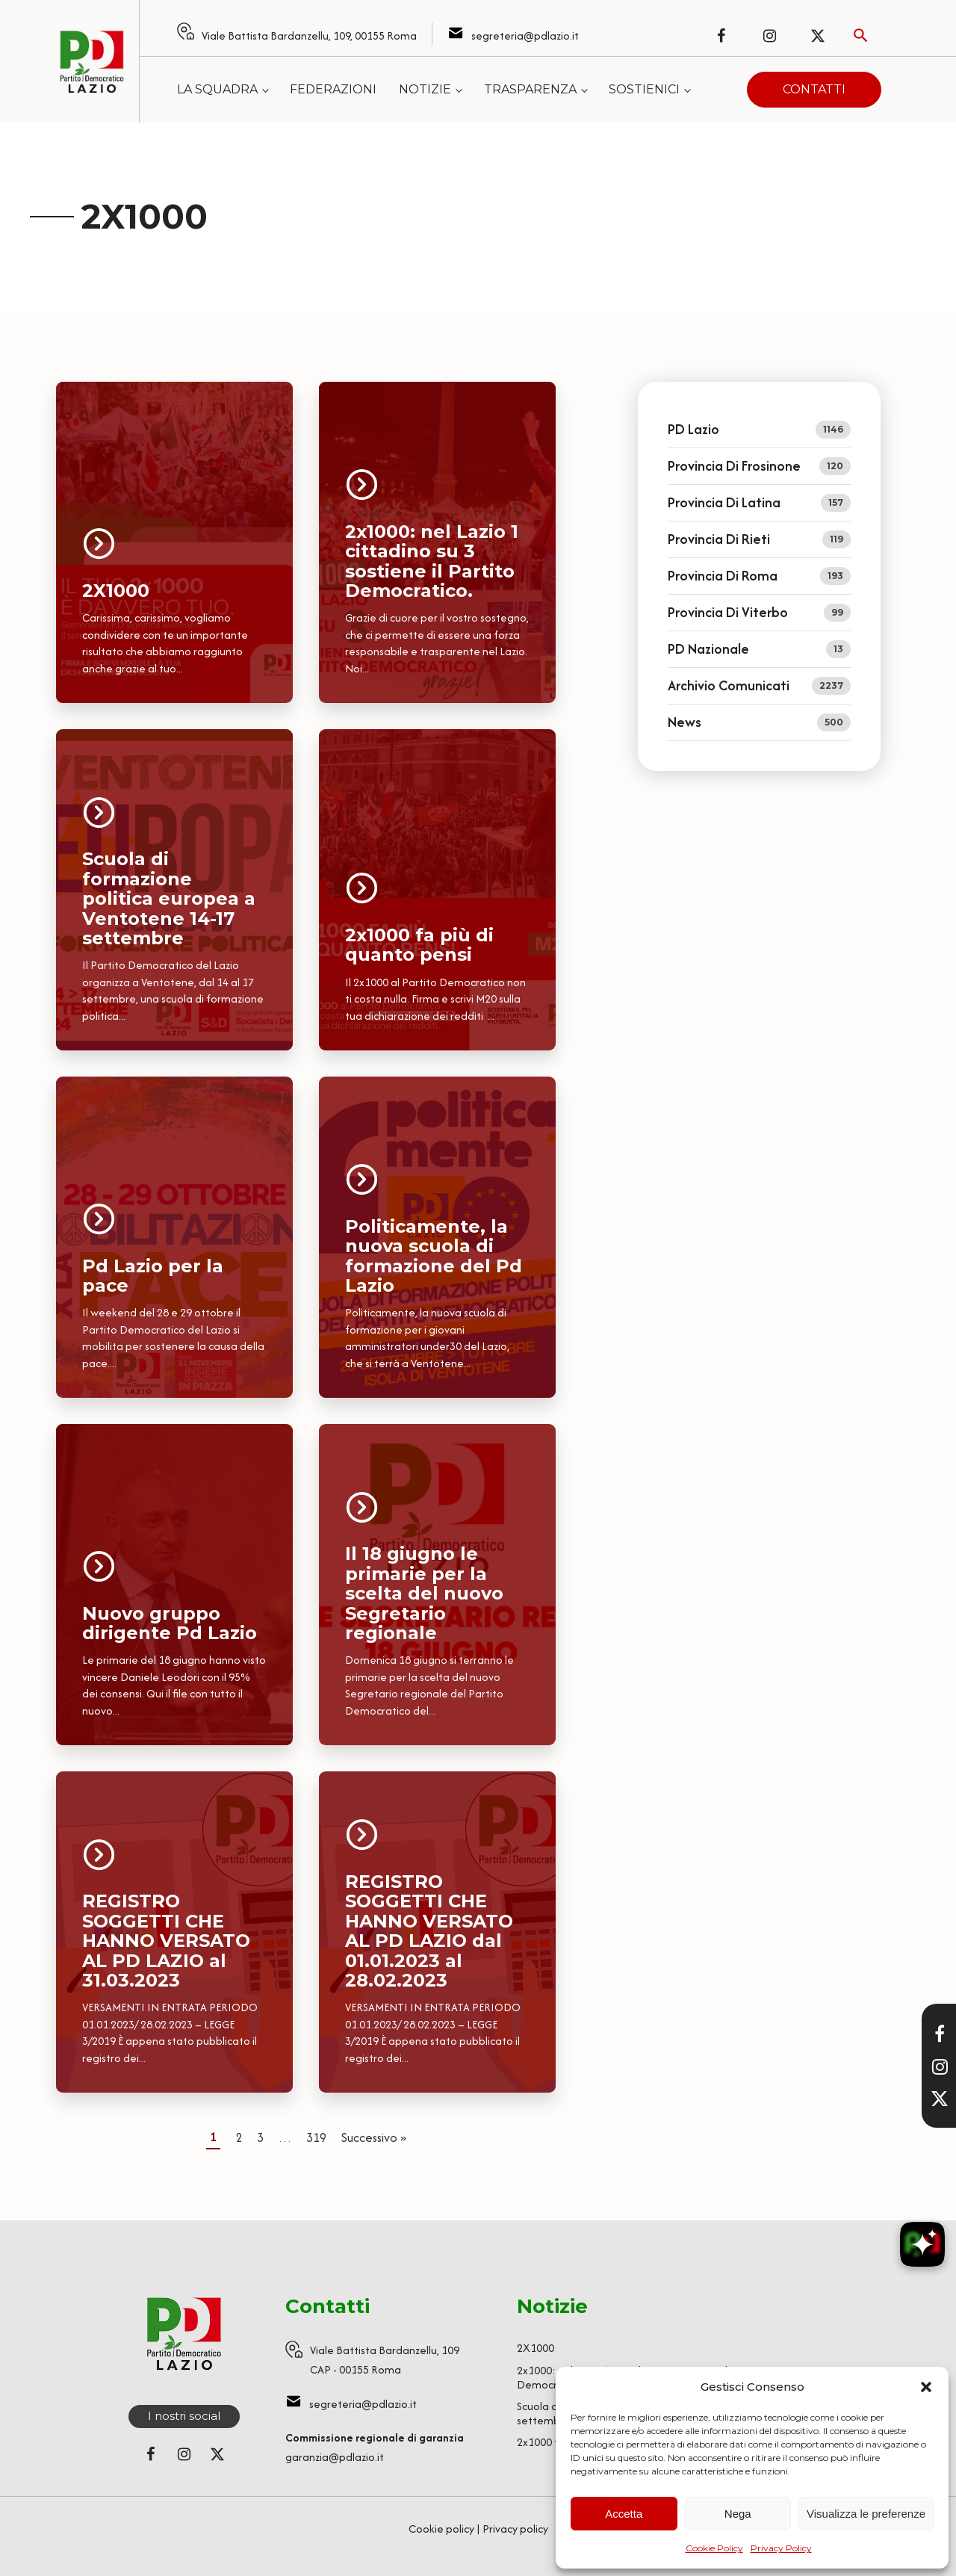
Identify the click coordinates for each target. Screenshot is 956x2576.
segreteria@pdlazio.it (525, 35)
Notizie (425, 89)
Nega (737, 2513)
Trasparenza (530, 89)
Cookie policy (441, 2528)
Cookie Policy (714, 2548)
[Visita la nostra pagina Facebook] (940, 2034)
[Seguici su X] (939, 2098)
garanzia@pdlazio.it (334, 2457)
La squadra (217, 89)
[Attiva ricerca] (860, 35)
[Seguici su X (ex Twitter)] (818, 36)
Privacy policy (515, 2528)
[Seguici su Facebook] (721, 36)
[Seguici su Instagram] (769, 36)
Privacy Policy (781, 2548)
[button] (926, 2387)
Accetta (623, 2513)
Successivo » (373, 2137)
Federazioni (333, 89)
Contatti (814, 89)
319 (316, 2137)
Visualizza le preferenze (866, 2513)
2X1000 (535, 2348)
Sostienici (644, 89)
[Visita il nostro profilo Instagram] (940, 2066)
